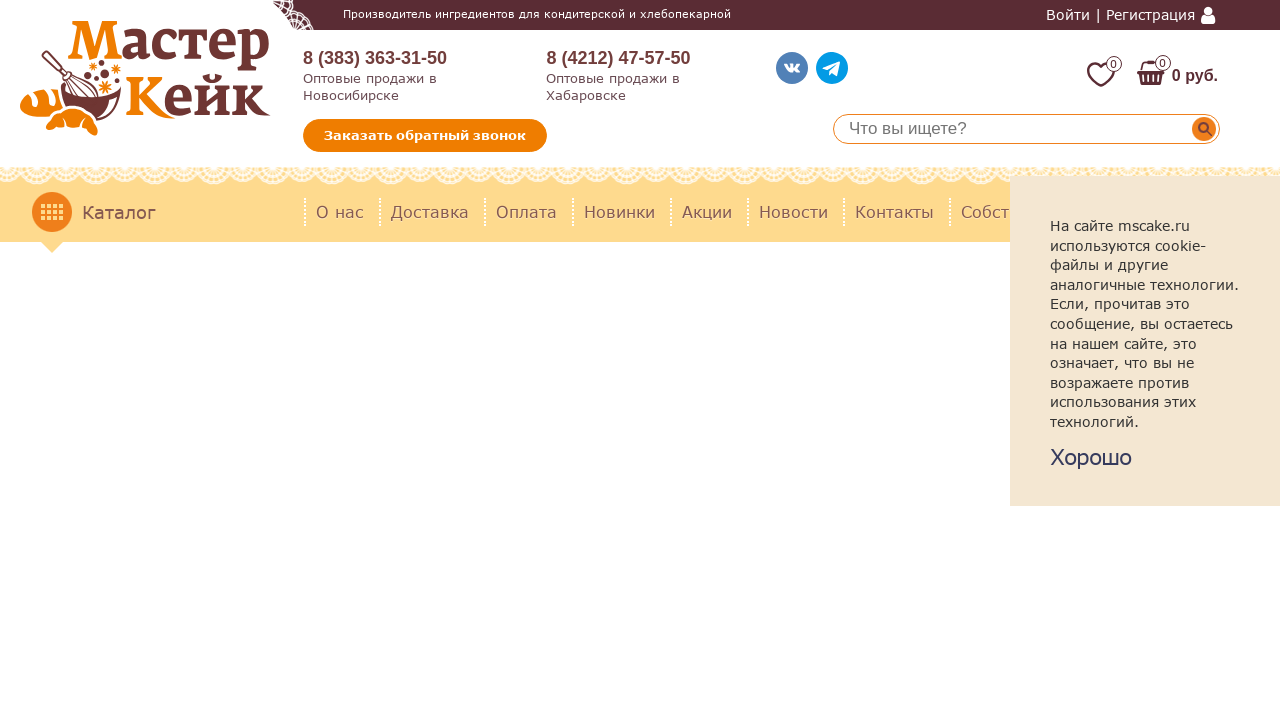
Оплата (526, 211)
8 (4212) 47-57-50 (618, 58)
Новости (793, 211)
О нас (340, 211)
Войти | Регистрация (1120, 15)
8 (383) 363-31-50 (375, 58)
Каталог (118, 212)
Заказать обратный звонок (425, 135)
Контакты (894, 211)
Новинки (619, 211)
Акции (707, 211)
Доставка (430, 211)
